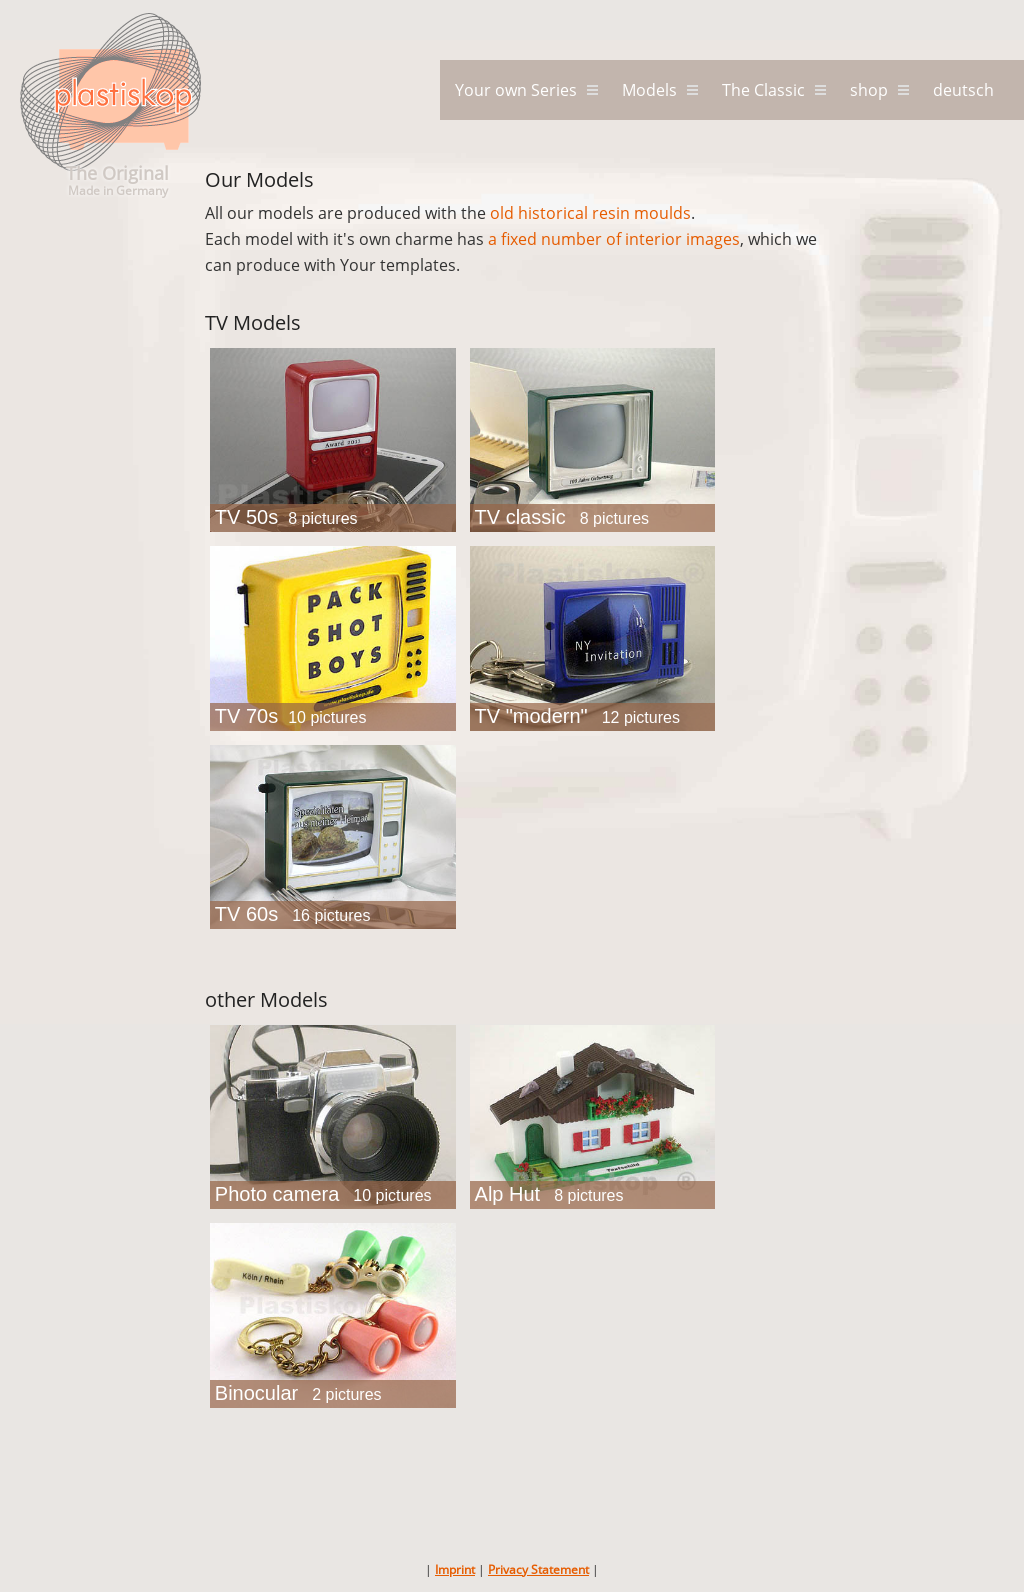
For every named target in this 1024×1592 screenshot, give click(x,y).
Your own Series (516, 90)
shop (869, 90)
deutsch (963, 90)
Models (649, 90)
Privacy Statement (538, 1569)
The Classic (763, 90)
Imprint (455, 1569)
